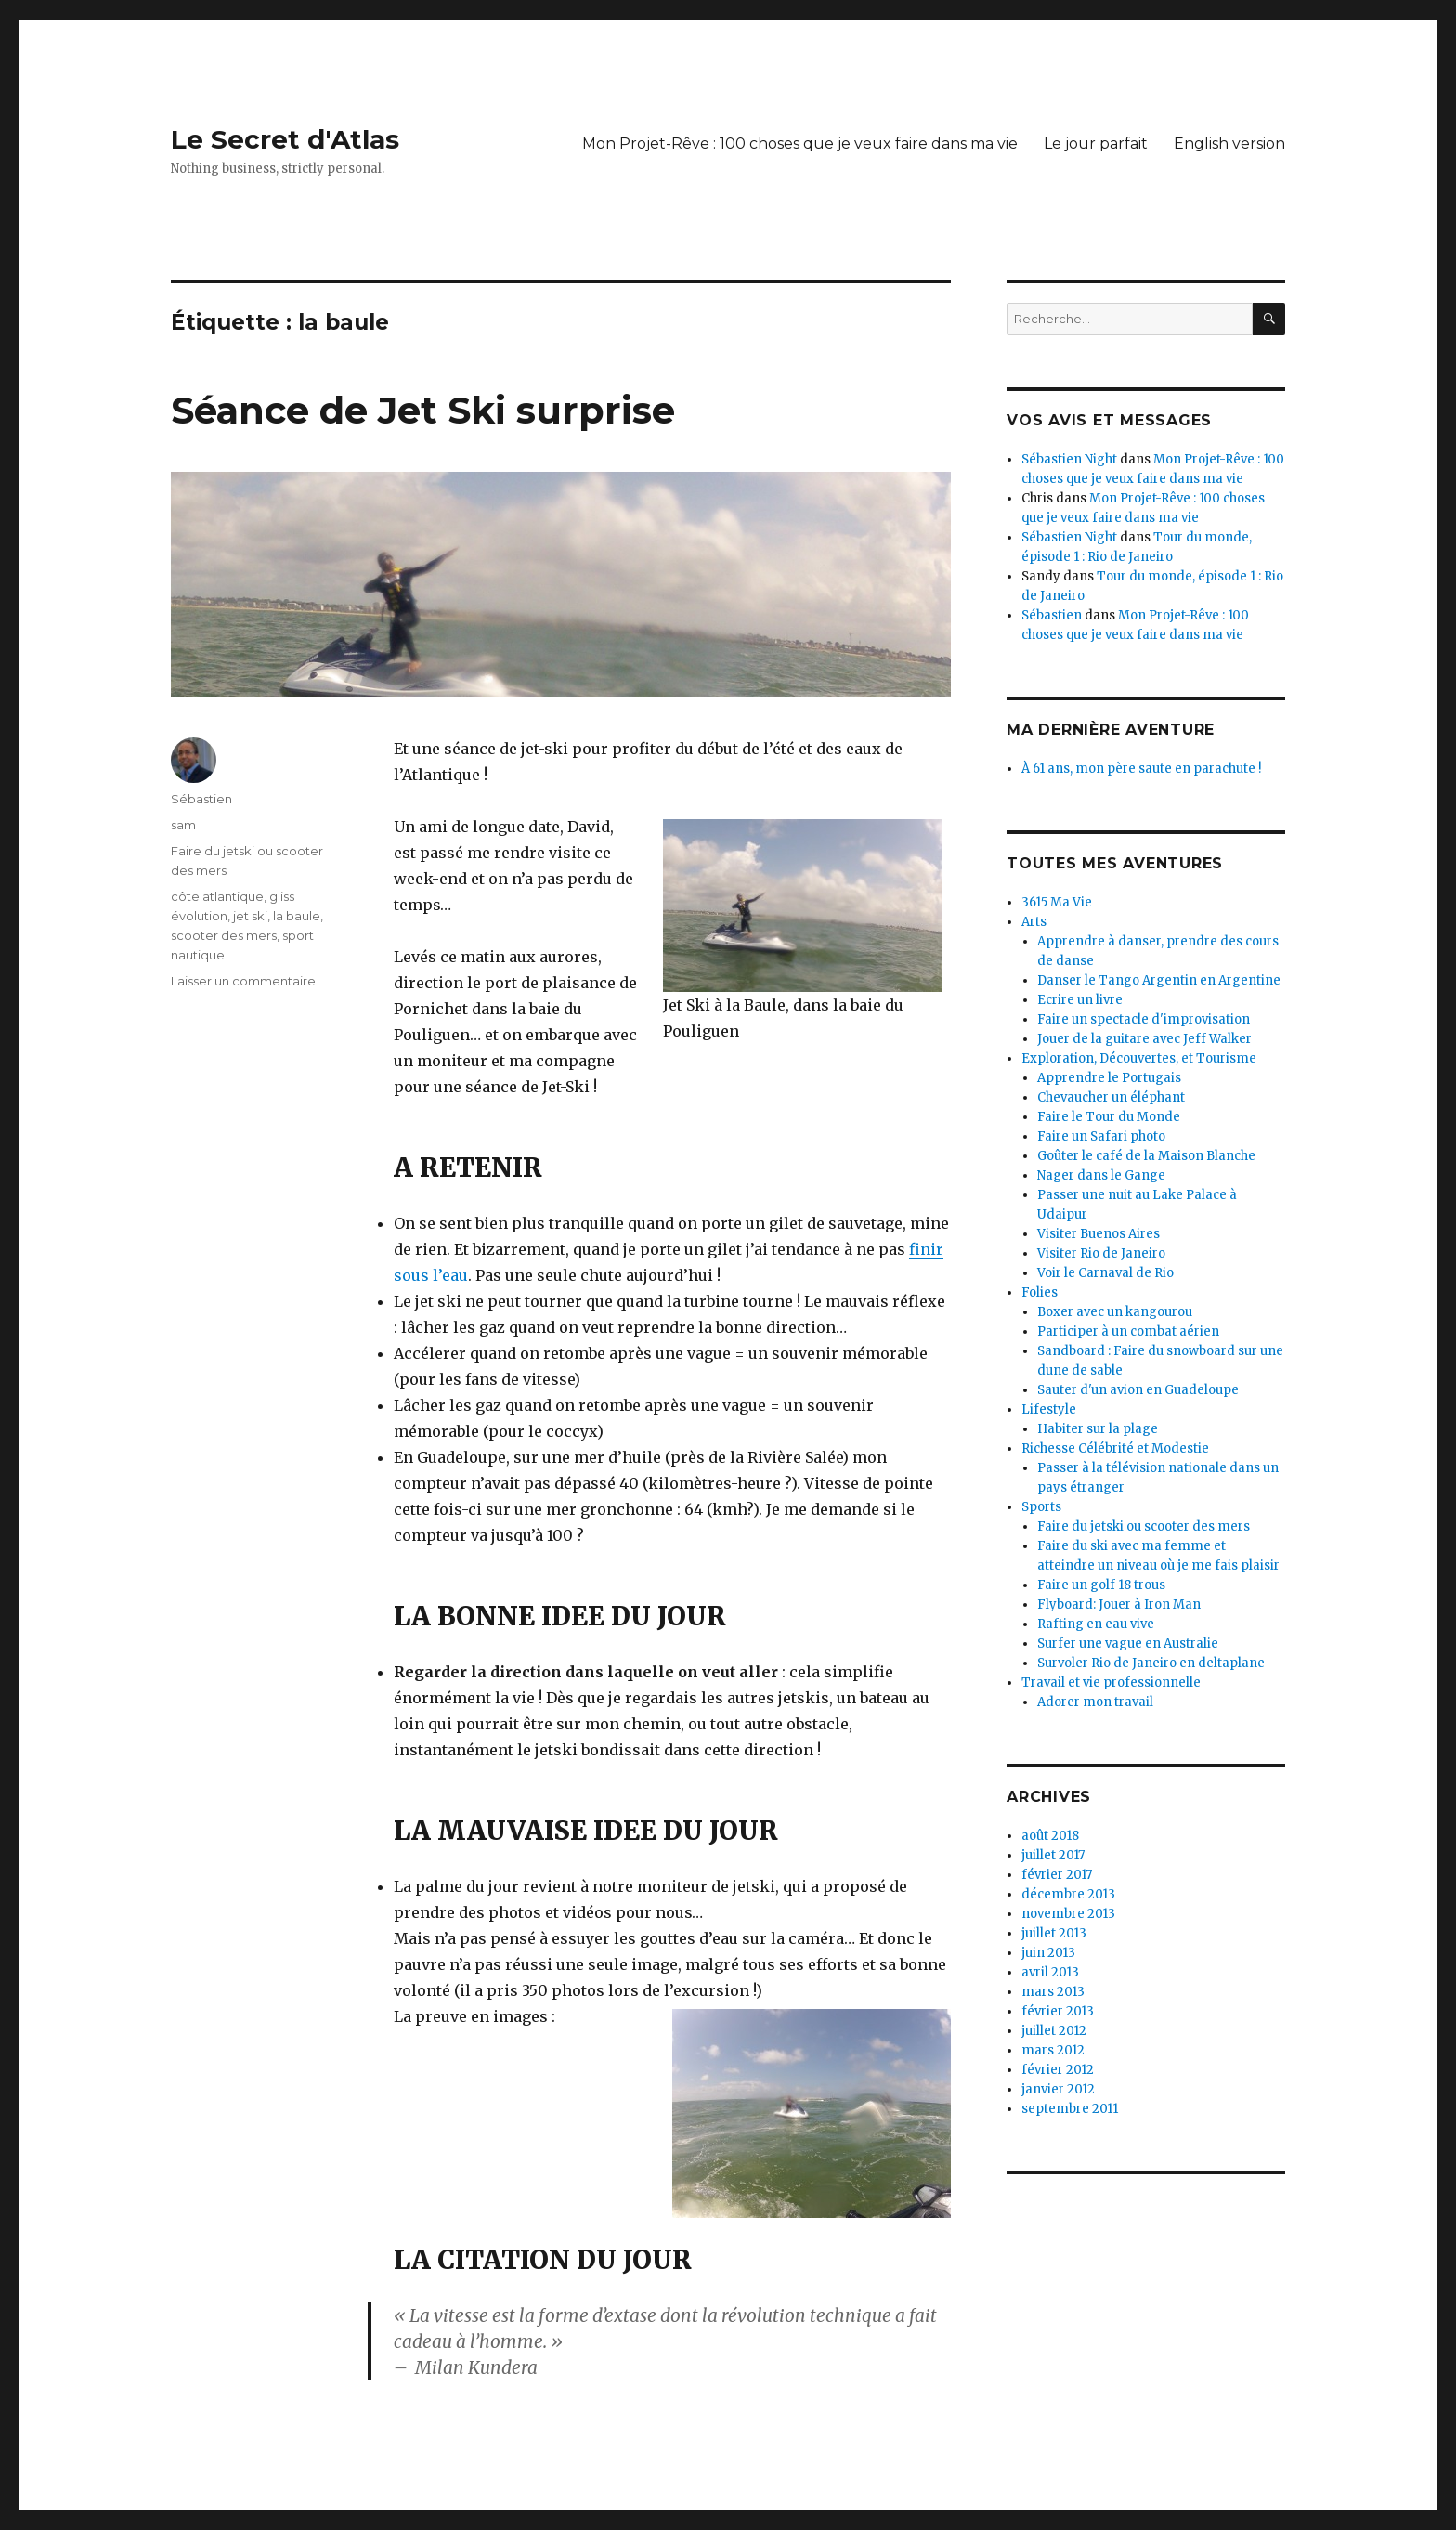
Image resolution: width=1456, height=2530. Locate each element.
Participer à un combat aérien (1128, 1331)
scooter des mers (224, 935)
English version (1229, 143)
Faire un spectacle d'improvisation (1143, 1019)
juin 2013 (1048, 1953)
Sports (1041, 1507)
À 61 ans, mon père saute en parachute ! (1141, 768)
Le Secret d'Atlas (285, 139)
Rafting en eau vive (1095, 1624)
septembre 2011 (1069, 2109)
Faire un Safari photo (1101, 1136)
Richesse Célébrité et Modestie (1115, 1448)
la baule (296, 915)
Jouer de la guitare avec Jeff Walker (1144, 1039)
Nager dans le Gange (1101, 1175)
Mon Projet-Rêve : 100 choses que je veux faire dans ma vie (800, 143)
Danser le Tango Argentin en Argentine (1158, 980)
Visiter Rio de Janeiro (1101, 1253)
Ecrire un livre (1080, 1000)
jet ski (250, 915)
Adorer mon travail (1095, 1702)
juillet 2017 (1053, 1855)
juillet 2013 (1053, 1933)
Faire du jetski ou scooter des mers (1143, 1526)
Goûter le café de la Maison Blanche (1146, 1156)
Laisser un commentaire (243, 980)
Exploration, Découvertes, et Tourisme (1138, 1058)
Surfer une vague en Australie (1127, 1643)
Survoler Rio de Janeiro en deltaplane (1151, 1663)
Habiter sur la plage (1097, 1429)
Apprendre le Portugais (1109, 1078)
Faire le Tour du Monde (1108, 1117)
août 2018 (1050, 1836)
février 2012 (1057, 2070)
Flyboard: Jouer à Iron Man (1119, 1604)
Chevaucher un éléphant (1111, 1097)
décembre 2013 (1068, 1894)
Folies (1039, 1292)
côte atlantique (217, 896)
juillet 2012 (1053, 2031)
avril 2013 (1050, 1972)
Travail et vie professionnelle (1111, 1682)
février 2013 (1057, 2011)
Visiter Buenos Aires (1098, 1234)
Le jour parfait (1096, 143)
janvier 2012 (1058, 2089)
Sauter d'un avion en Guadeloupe (1138, 1390)
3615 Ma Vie (1056, 902)
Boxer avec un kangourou (1114, 1312)
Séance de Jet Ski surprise (423, 410)
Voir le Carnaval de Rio (1105, 1273)
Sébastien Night (1069, 459)
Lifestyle (1048, 1409)
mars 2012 (1053, 2050)
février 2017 (1056, 1875)
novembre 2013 (1068, 1914)
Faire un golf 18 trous (1101, 1585)
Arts (1033, 922)
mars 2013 (1053, 1992)
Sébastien (201, 798)
